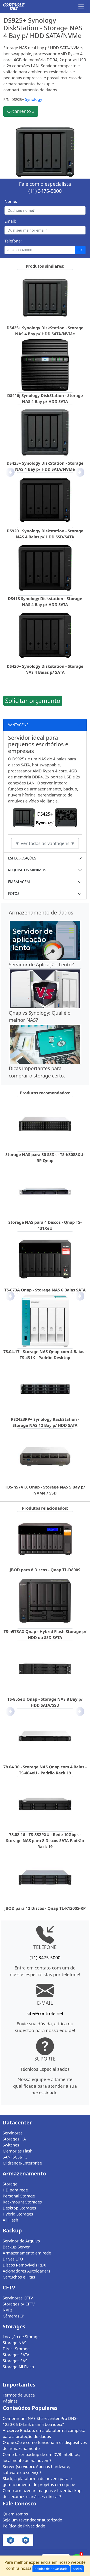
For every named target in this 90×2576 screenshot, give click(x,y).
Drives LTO (13, 2259)
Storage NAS (14, 2342)
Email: (10, 221)
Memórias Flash (18, 2151)
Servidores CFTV (18, 2298)
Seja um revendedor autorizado (32, 2520)
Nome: (10, 201)
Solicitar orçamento (32, 700)
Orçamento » (20, 111)
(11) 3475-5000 (45, 191)
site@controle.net (44, 2013)
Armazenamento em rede (27, 2253)
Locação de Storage (21, 2336)
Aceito (77, 2569)
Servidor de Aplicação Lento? (41, 964)
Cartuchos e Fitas (19, 2277)
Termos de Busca (19, 2395)
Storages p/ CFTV (19, 2304)
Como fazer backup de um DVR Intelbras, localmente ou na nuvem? (41, 2457)
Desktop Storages (19, 2208)
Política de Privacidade (24, 2526)
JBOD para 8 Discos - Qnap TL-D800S (45, 1569)
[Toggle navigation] (81, 6)
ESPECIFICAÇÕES (22, 858)
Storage (10, 2184)
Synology (33, 99)
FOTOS (13, 893)
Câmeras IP (13, 2316)
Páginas (10, 2401)
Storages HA (14, 2139)
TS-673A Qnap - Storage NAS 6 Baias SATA (45, 1290)
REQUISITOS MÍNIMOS (27, 869)
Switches (11, 2145)
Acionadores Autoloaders (26, 2271)
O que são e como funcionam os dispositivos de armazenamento (45, 2445)
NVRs (8, 2310)
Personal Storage (19, 2196)
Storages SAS (15, 2360)
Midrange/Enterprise (22, 2163)
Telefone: (13, 241)
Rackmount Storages (22, 2202)
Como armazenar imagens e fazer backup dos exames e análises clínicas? (42, 2493)
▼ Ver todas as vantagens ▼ (45, 843)
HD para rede (15, 2190)
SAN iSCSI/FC (15, 2157)
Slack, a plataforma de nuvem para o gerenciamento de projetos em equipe (39, 2481)
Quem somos (15, 2514)
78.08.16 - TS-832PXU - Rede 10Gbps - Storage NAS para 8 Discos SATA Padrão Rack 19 (45, 1840)
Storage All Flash (18, 2366)
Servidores (13, 2133)
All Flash (10, 2220)
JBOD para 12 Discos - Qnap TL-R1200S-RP (45, 1908)
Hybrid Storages (18, 2214)
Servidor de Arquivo (21, 2241)
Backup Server (16, 2247)
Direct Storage (16, 2348)
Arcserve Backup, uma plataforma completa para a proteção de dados (44, 2433)
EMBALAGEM (19, 881)
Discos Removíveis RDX (24, 2265)
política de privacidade (51, 2569)
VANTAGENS (18, 724)
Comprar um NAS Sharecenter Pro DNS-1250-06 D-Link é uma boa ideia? (40, 2421)
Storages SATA (16, 2354)
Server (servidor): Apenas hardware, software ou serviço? (36, 2469)
